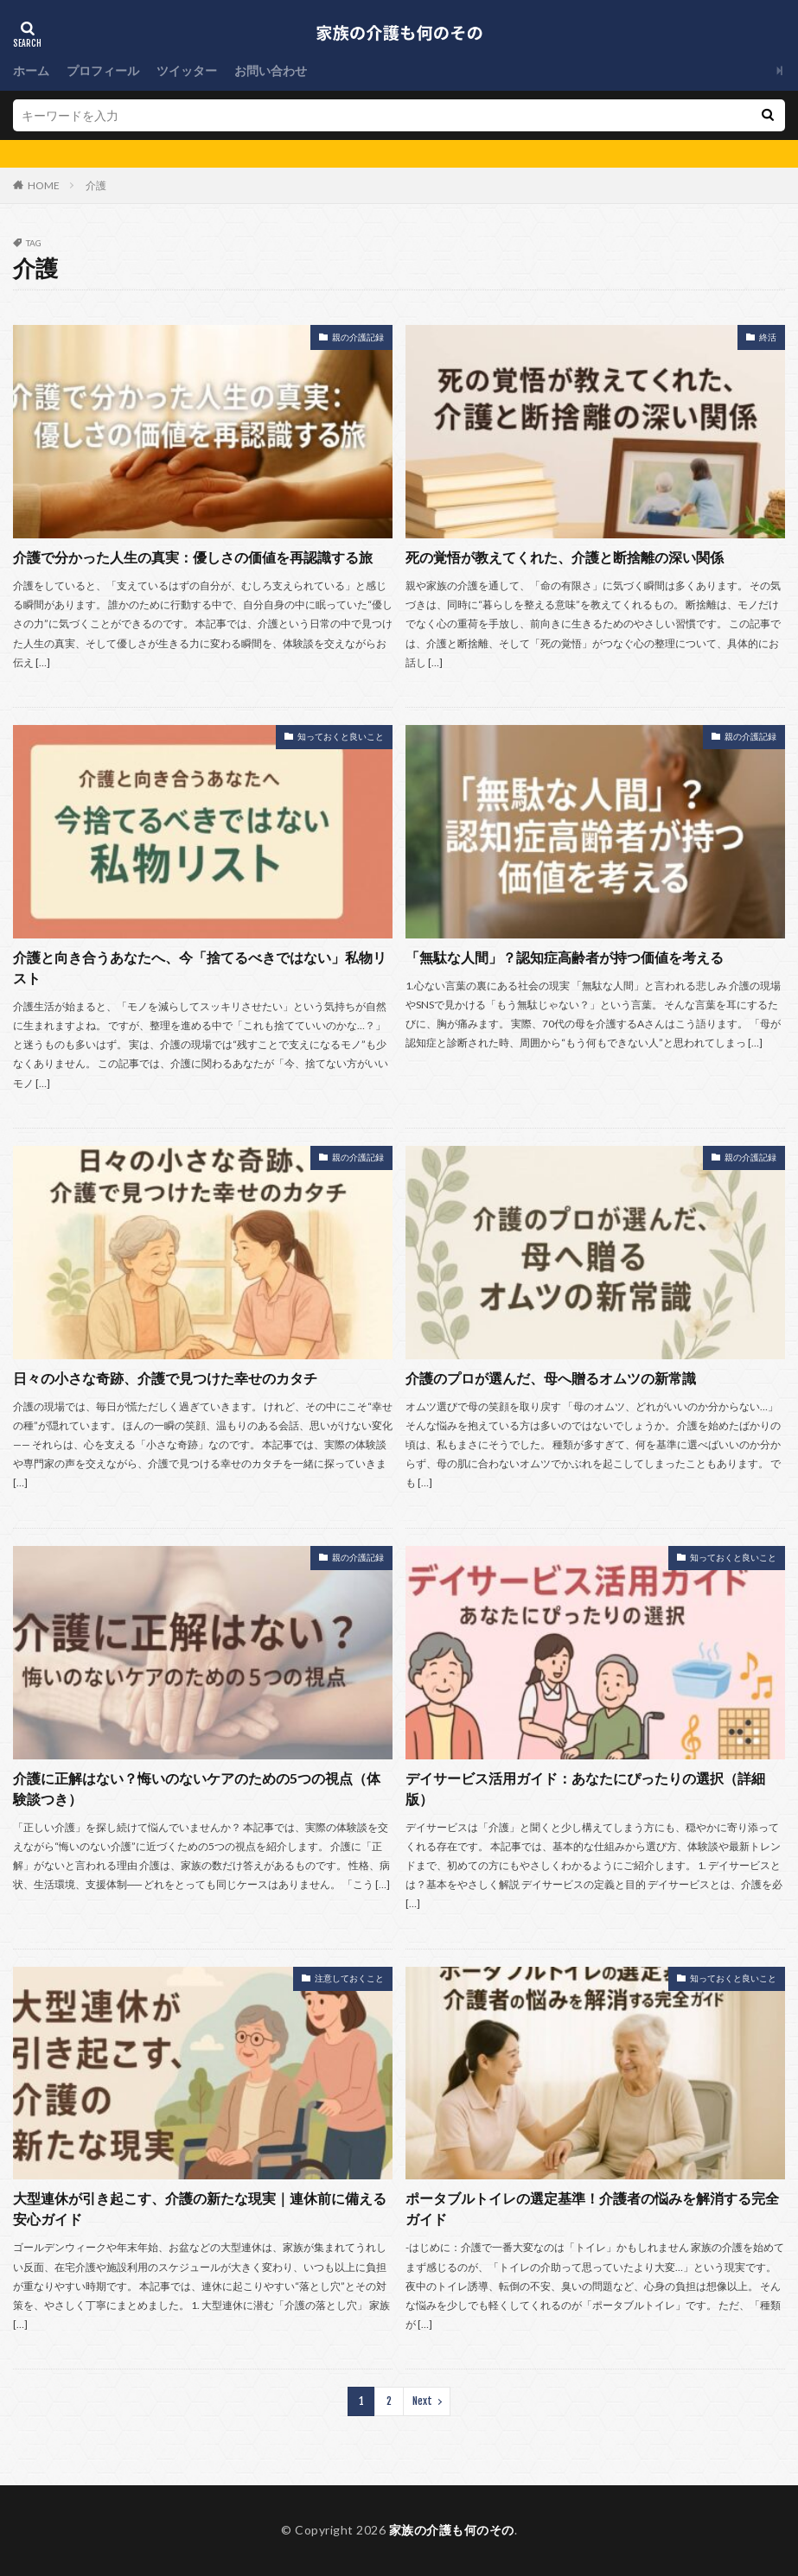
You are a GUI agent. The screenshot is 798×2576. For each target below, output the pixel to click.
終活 (767, 337)
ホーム (31, 70)
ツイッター (186, 70)
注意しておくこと (349, 1978)
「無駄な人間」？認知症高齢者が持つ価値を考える (564, 957)
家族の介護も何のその (451, 2529)
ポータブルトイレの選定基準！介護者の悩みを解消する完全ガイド (592, 2208)
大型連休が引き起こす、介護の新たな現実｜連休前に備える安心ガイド (199, 2208)
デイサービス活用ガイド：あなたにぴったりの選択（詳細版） (585, 1788)
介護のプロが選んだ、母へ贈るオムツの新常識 (550, 1378)
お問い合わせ (270, 70)
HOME (44, 185)
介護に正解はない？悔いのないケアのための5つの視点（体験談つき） (196, 1788)
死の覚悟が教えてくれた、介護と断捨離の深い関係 (564, 557)
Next (422, 2401)
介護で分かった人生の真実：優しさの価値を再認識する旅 (193, 557)
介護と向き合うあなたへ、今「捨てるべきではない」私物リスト (199, 967)
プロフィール (103, 70)
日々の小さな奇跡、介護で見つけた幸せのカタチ (165, 1378)
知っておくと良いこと (340, 736)
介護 (96, 185)
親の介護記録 (358, 337)
